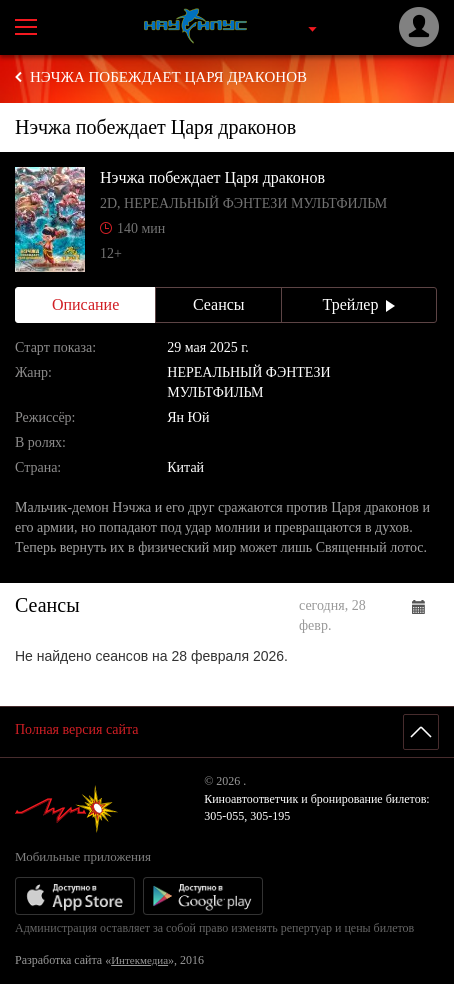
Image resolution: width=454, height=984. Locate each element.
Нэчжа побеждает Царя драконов (168, 77)
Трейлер (359, 304)
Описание (85, 304)
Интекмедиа (139, 960)
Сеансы (219, 304)
